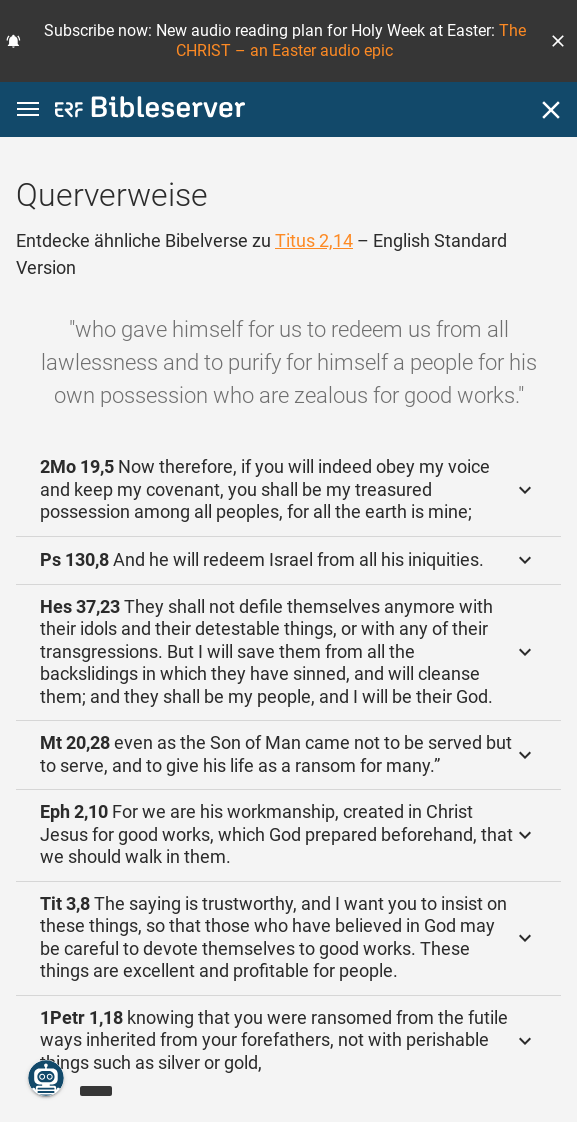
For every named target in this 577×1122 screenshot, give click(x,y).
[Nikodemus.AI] (46, 1078)
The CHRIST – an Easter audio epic (351, 40)
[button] (558, 41)
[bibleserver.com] (150, 110)
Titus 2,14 (314, 240)
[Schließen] (551, 110)
